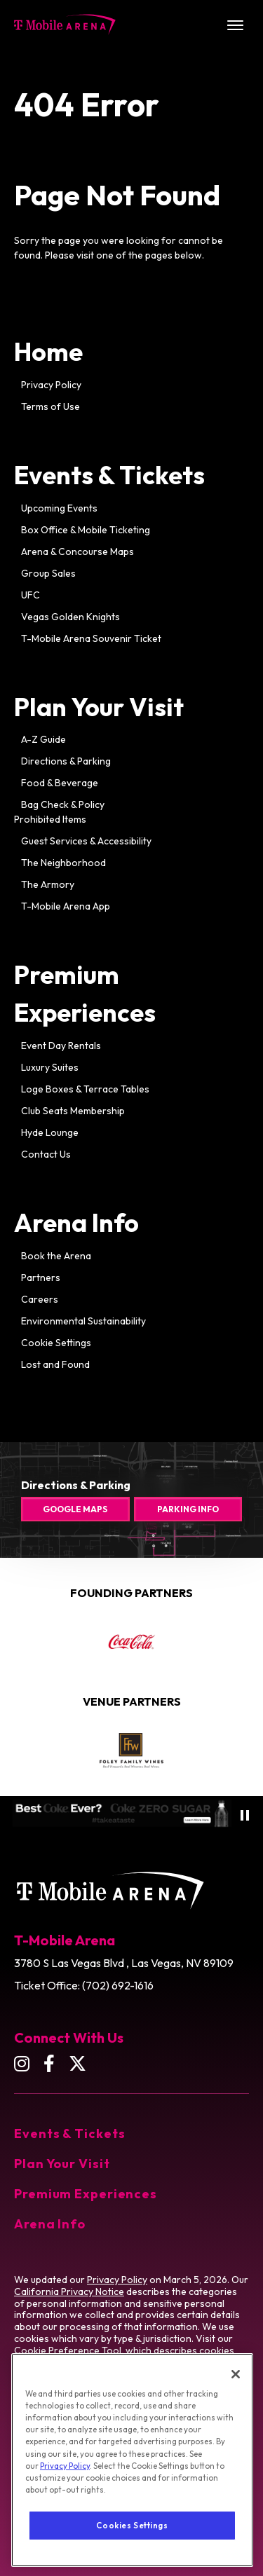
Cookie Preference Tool (67, 2350)
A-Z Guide (43, 739)
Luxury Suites (50, 1067)
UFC (30, 595)
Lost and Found (55, 1364)
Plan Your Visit (99, 706)
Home (48, 351)
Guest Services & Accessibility (86, 841)
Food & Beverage (59, 782)
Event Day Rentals (61, 1045)
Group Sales (48, 573)
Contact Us (46, 1154)
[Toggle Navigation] (235, 25)
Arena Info (76, 1222)
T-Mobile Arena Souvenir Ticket (91, 638)
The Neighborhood (63, 862)
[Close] (235, 2400)
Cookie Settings (56, 1342)
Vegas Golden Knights (70, 616)
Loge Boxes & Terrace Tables (85, 1089)
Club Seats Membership (73, 1110)
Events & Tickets (109, 475)
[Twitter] (77, 2063)
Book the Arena (56, 1255)
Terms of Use (50, 406)
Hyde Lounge (50, 1132)
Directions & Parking (66, 761)
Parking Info (188, 1509)
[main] (131, 763)
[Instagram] (21, 2063)
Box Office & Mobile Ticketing (85, 529)
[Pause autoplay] (245, 1815)
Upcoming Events (59, 508)
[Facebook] (49, 2063)
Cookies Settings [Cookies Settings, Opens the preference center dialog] (132, 2551)
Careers (39, 1299)
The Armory (47, 884)
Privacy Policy (51, 384)
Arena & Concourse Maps (77, 551)
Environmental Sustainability (83, 1321)
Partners (40, 1277)
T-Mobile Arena (65, 24)
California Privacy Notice (69, 2291)
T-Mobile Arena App (65, 906)
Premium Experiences (85, 2194)
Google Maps (75, 1509)
